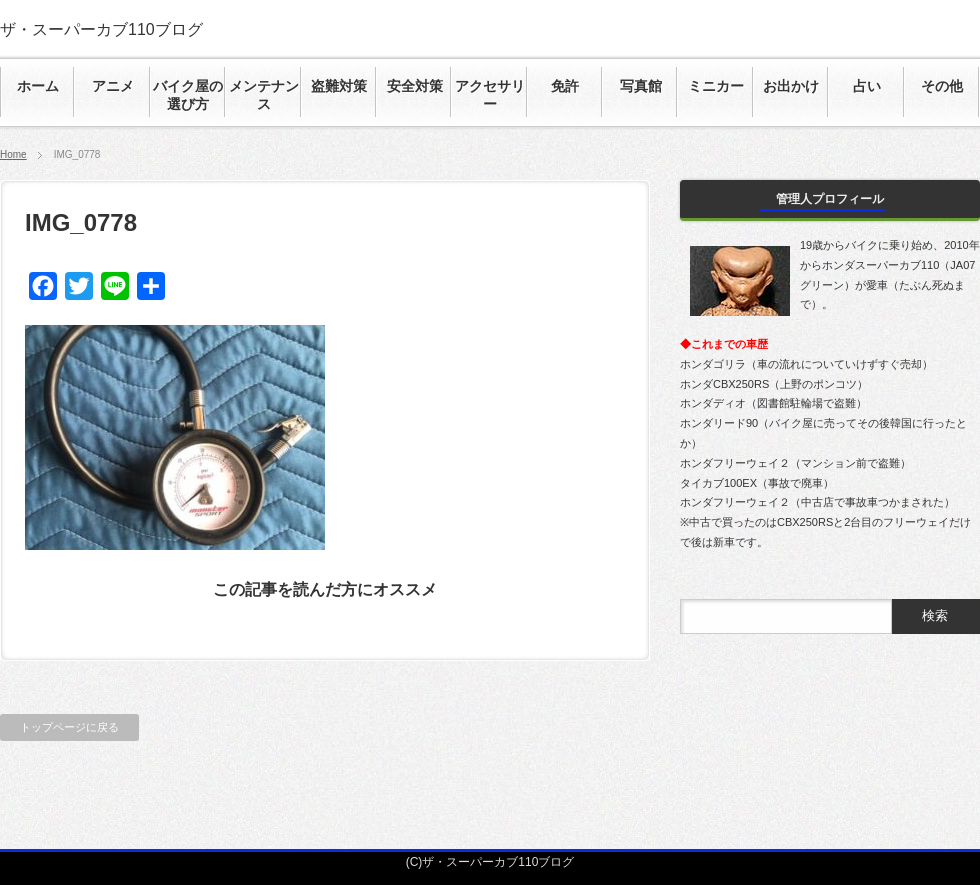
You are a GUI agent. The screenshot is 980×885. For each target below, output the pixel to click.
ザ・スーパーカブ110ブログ (101, 29)
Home (13, 154)
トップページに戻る (69, 727)
